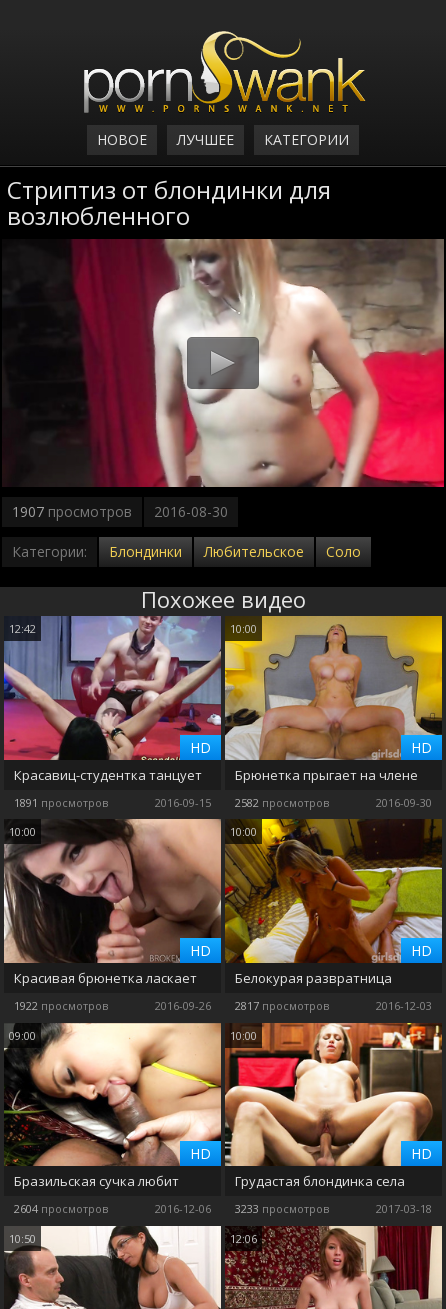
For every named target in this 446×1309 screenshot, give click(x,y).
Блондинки (145, 551)
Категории (306, 139)
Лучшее (205, 139)
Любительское (254, 551)
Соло (343, 551)
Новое (122, 139)
